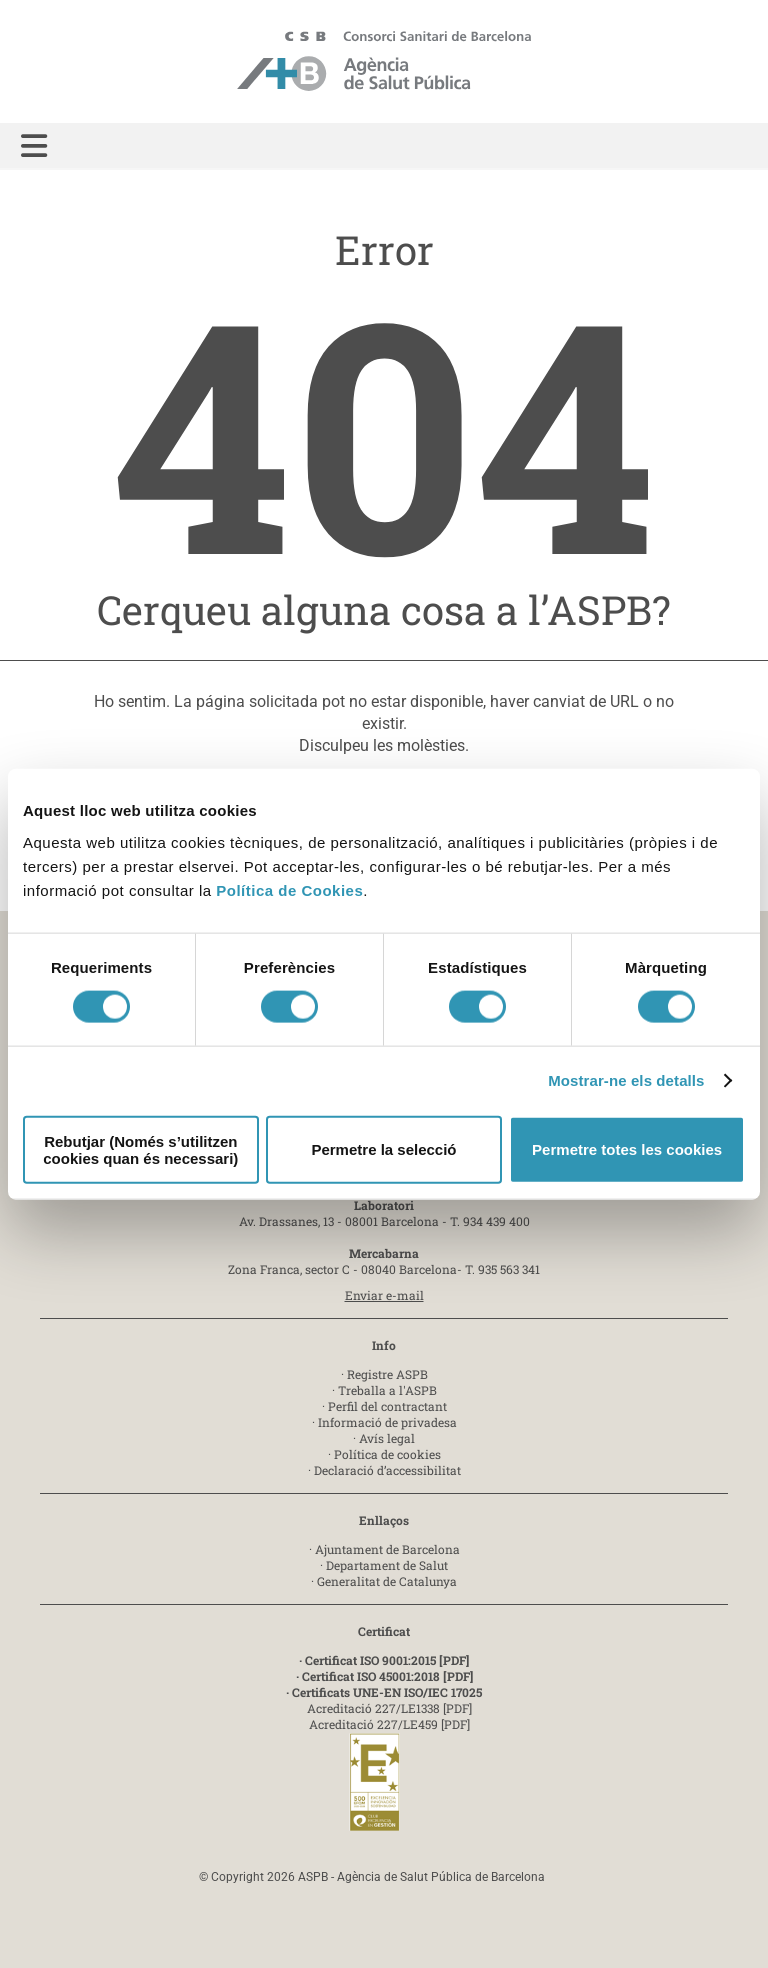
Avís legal (387, 1438)
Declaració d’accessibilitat (387, 1470)
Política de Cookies (289, 889)
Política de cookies (387, 1454)
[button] (34, 146)
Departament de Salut (387, 1565)
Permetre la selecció (383, 1149)
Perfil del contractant (387, 1406)
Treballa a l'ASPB (387, 1390)
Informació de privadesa (387, 1422)
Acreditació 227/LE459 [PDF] (389, 1724)
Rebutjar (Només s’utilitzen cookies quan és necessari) (140, 1149)
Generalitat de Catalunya (387, 1581)
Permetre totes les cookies (627, 1149)
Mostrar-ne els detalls (626, 1080)
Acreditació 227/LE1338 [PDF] (389, 1708)
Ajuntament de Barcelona (387, 1549)
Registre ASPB (387, 1374)
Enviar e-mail (384, 1295)
